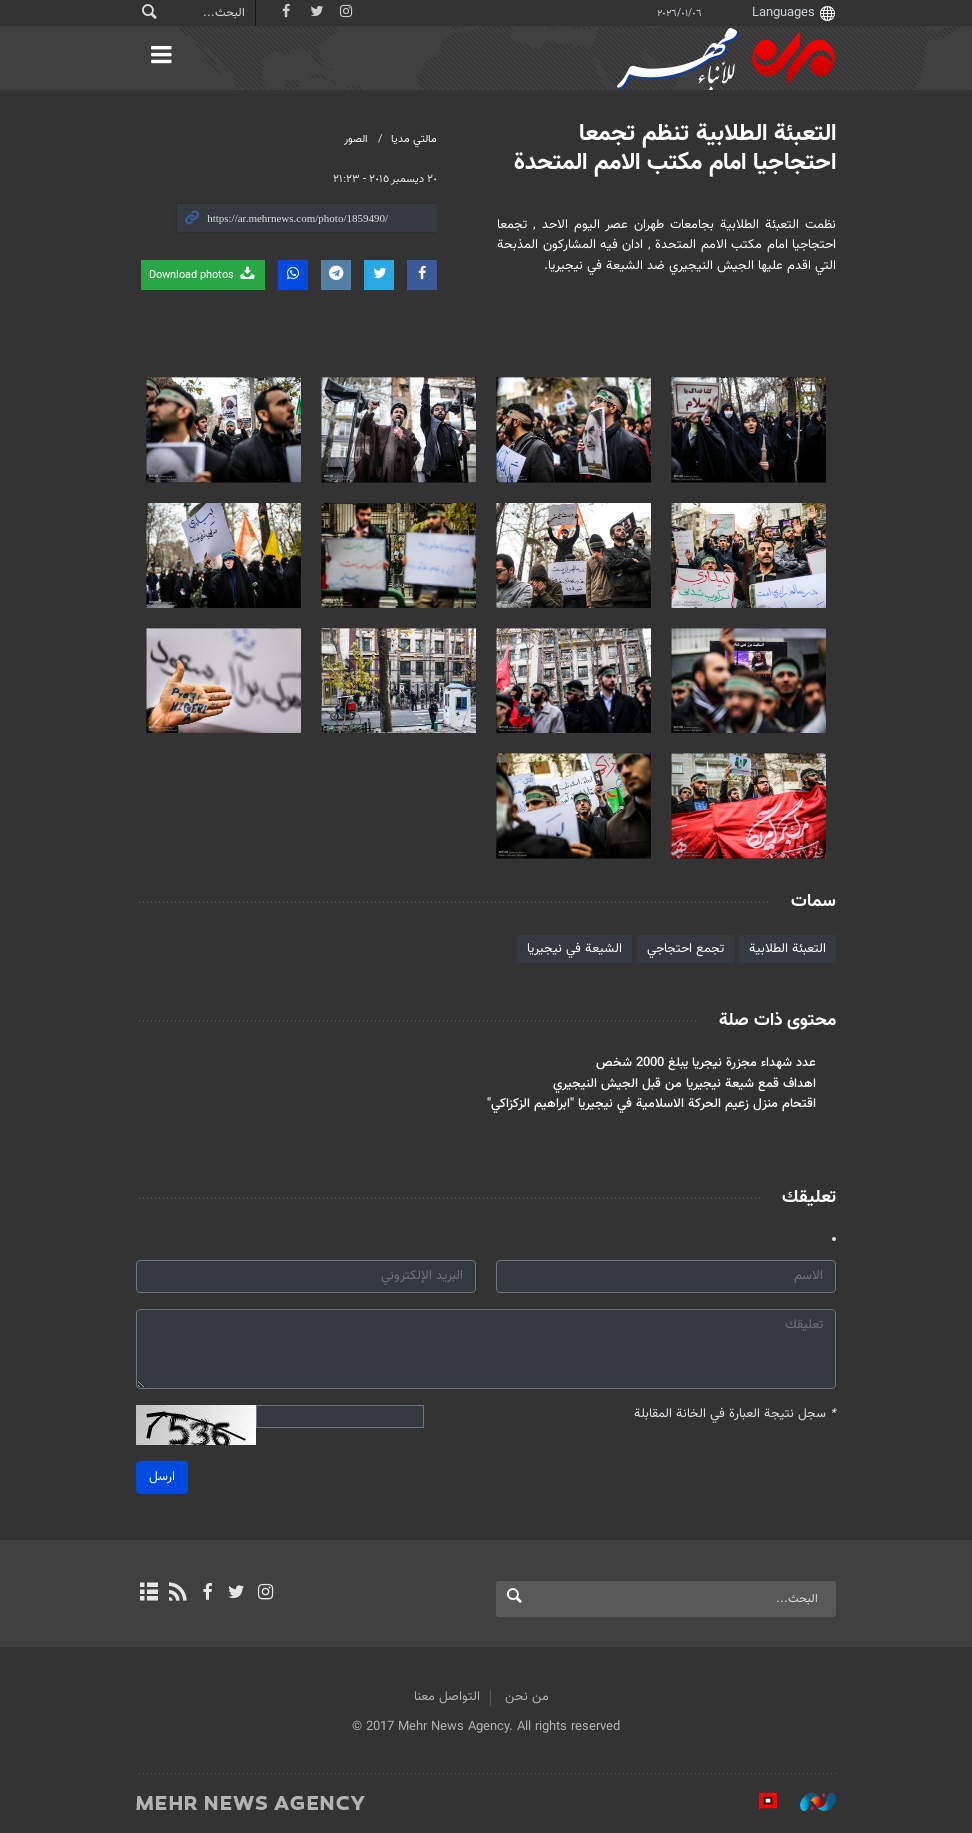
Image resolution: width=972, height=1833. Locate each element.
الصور (356, 139)
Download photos (203, 274)
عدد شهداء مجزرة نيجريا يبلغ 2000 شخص (706, 1063)
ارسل (162, 1477)
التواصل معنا (447, 1697)
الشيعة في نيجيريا (574, 949)
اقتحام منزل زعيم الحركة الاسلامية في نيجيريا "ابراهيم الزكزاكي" (651, 1104)
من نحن (527, 1697)
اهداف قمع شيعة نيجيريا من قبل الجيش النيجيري (684, 1084)
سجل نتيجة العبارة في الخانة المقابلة (735, 1414)
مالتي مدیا (414, 139)
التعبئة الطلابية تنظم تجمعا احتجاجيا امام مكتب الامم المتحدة (675, 148)
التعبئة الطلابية (787, 949)
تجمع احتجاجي (685, 949)
